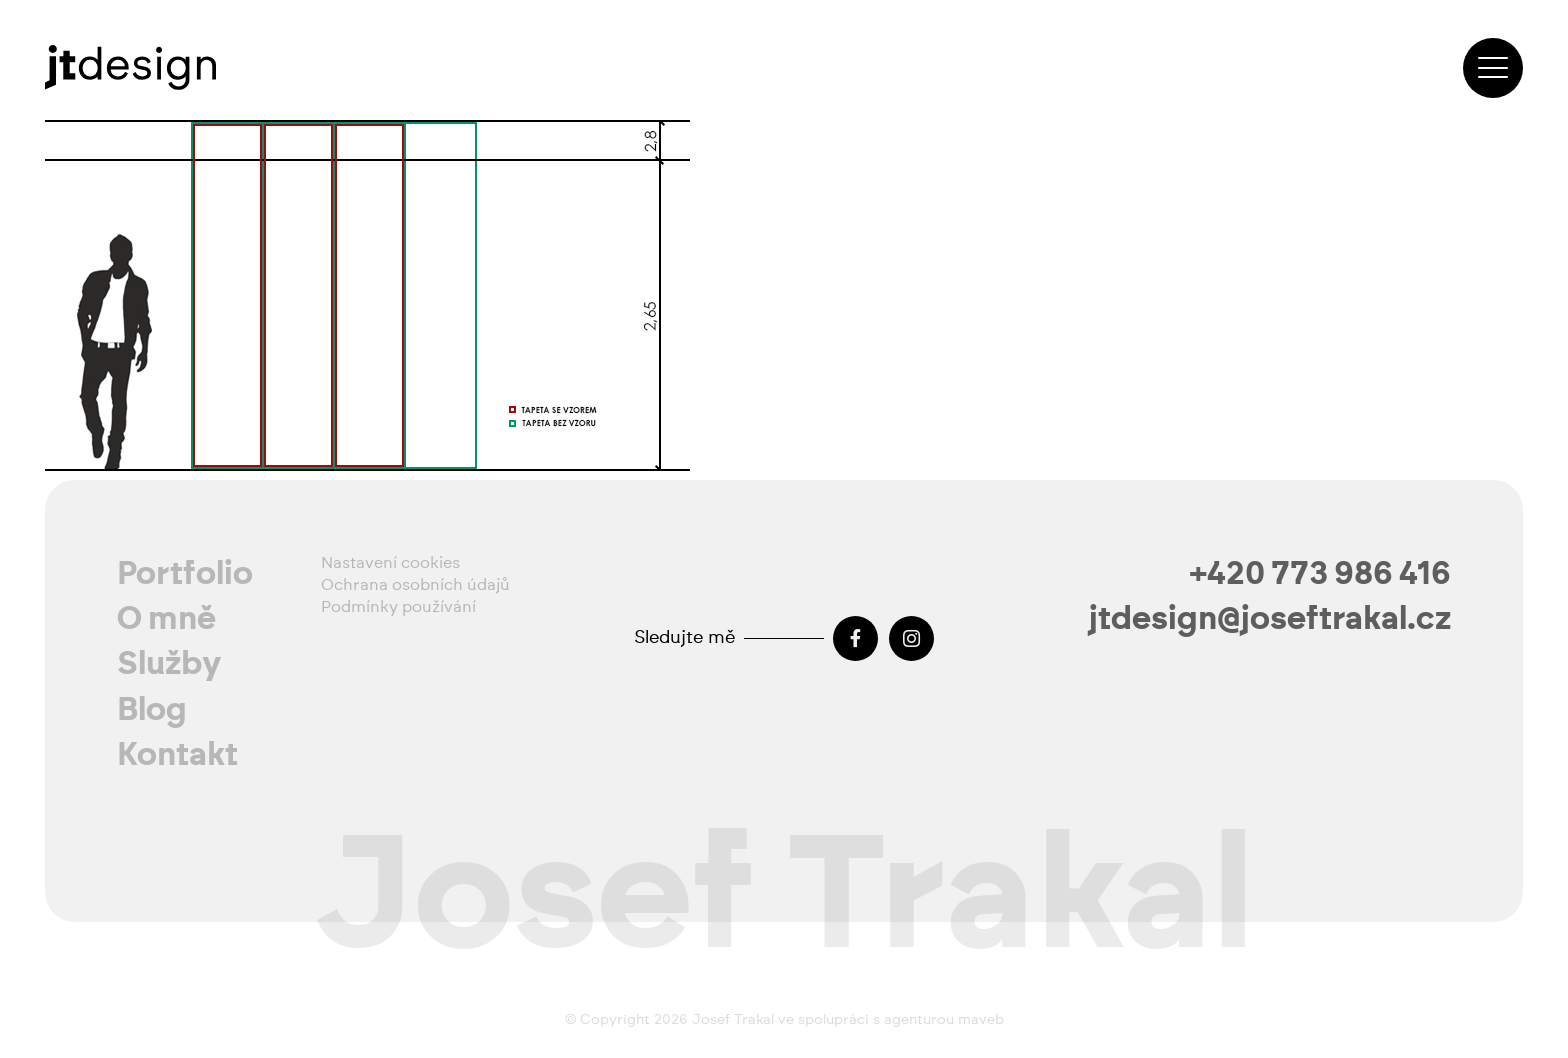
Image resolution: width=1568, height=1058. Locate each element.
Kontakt (177, 755)
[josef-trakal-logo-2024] (130, 67)
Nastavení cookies (390, 563)
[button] (1493, 68)
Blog (152, 710)
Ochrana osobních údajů (415, 585)
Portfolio (185, 574)
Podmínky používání (398, 607)
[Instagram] (911, 638)
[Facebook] (855, 638)
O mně (166, 619)
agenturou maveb (944, 1020)
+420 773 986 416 (1320, 574)
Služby (169, 664)
